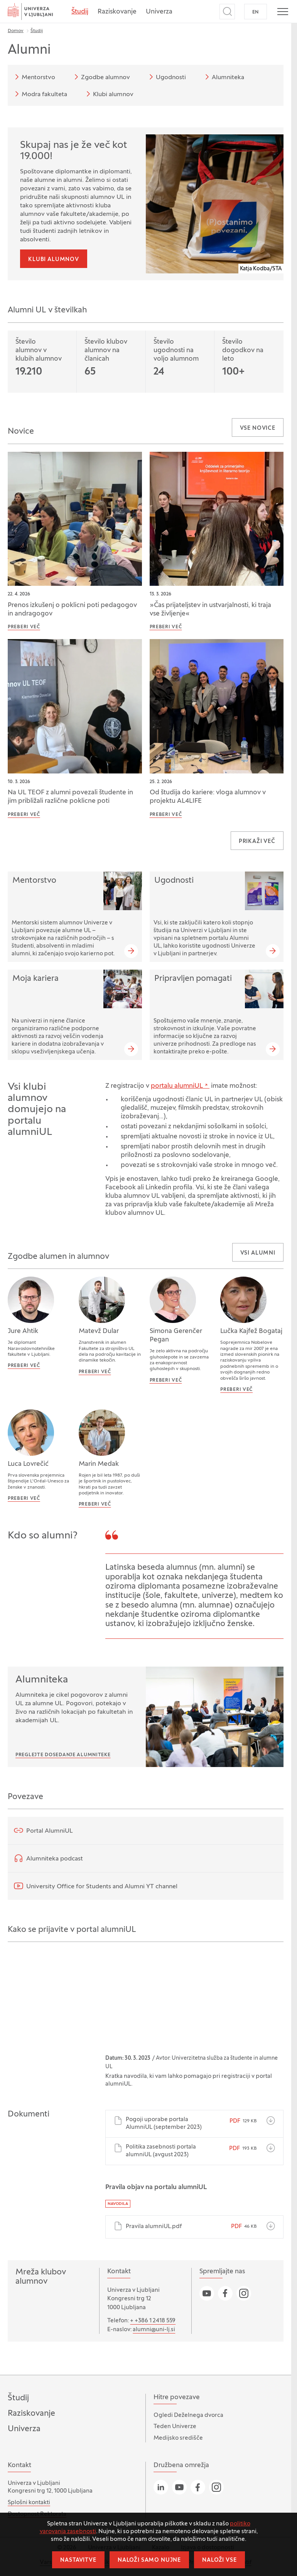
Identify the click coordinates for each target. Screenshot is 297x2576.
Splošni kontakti (29, 2502)
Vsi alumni (257, 1253)
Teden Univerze (175, 2426)
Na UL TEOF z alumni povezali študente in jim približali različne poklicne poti (70, 797)
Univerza (159, 12)
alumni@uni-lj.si (154, 2329)
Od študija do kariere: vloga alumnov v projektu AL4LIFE (208, 797)
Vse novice (257, 428)
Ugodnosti (166, 76)
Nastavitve (78, 2560)
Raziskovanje (117, 12)
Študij (79, 12)
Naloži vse (219, 2560)
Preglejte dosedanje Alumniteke (63, 1755)
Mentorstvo (33, 76)
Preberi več (24, 627)
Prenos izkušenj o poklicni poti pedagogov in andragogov (72, 609)
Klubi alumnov (108, 93)
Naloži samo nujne (149, 2560)
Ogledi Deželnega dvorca (188, 2415)
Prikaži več (257, 841)
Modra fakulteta (39, 93)
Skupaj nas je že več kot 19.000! (73, 151)
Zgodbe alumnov (101, 76)
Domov (16, 31)
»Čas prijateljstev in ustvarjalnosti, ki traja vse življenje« (210, 609)
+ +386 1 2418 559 (153, 2320)
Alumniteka (223, 76)
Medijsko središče (178, 2438)
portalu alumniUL (177, 1086)
